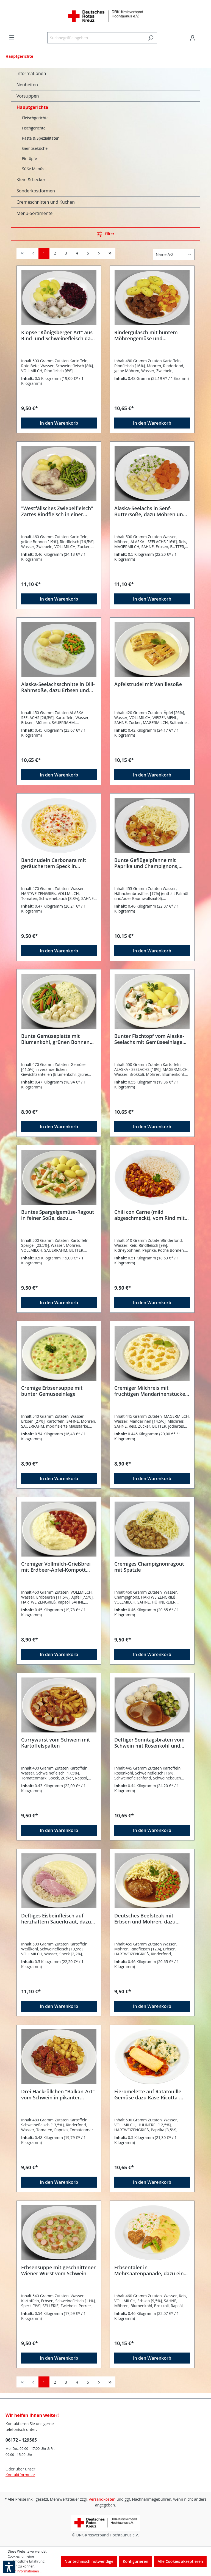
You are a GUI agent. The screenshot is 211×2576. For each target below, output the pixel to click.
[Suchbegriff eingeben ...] (96, 37)
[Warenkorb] (202, 36)
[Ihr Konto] (192, 38)
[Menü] (11, 37)
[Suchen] (150, 37)
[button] (9, 2567)
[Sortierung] (174, 254)
